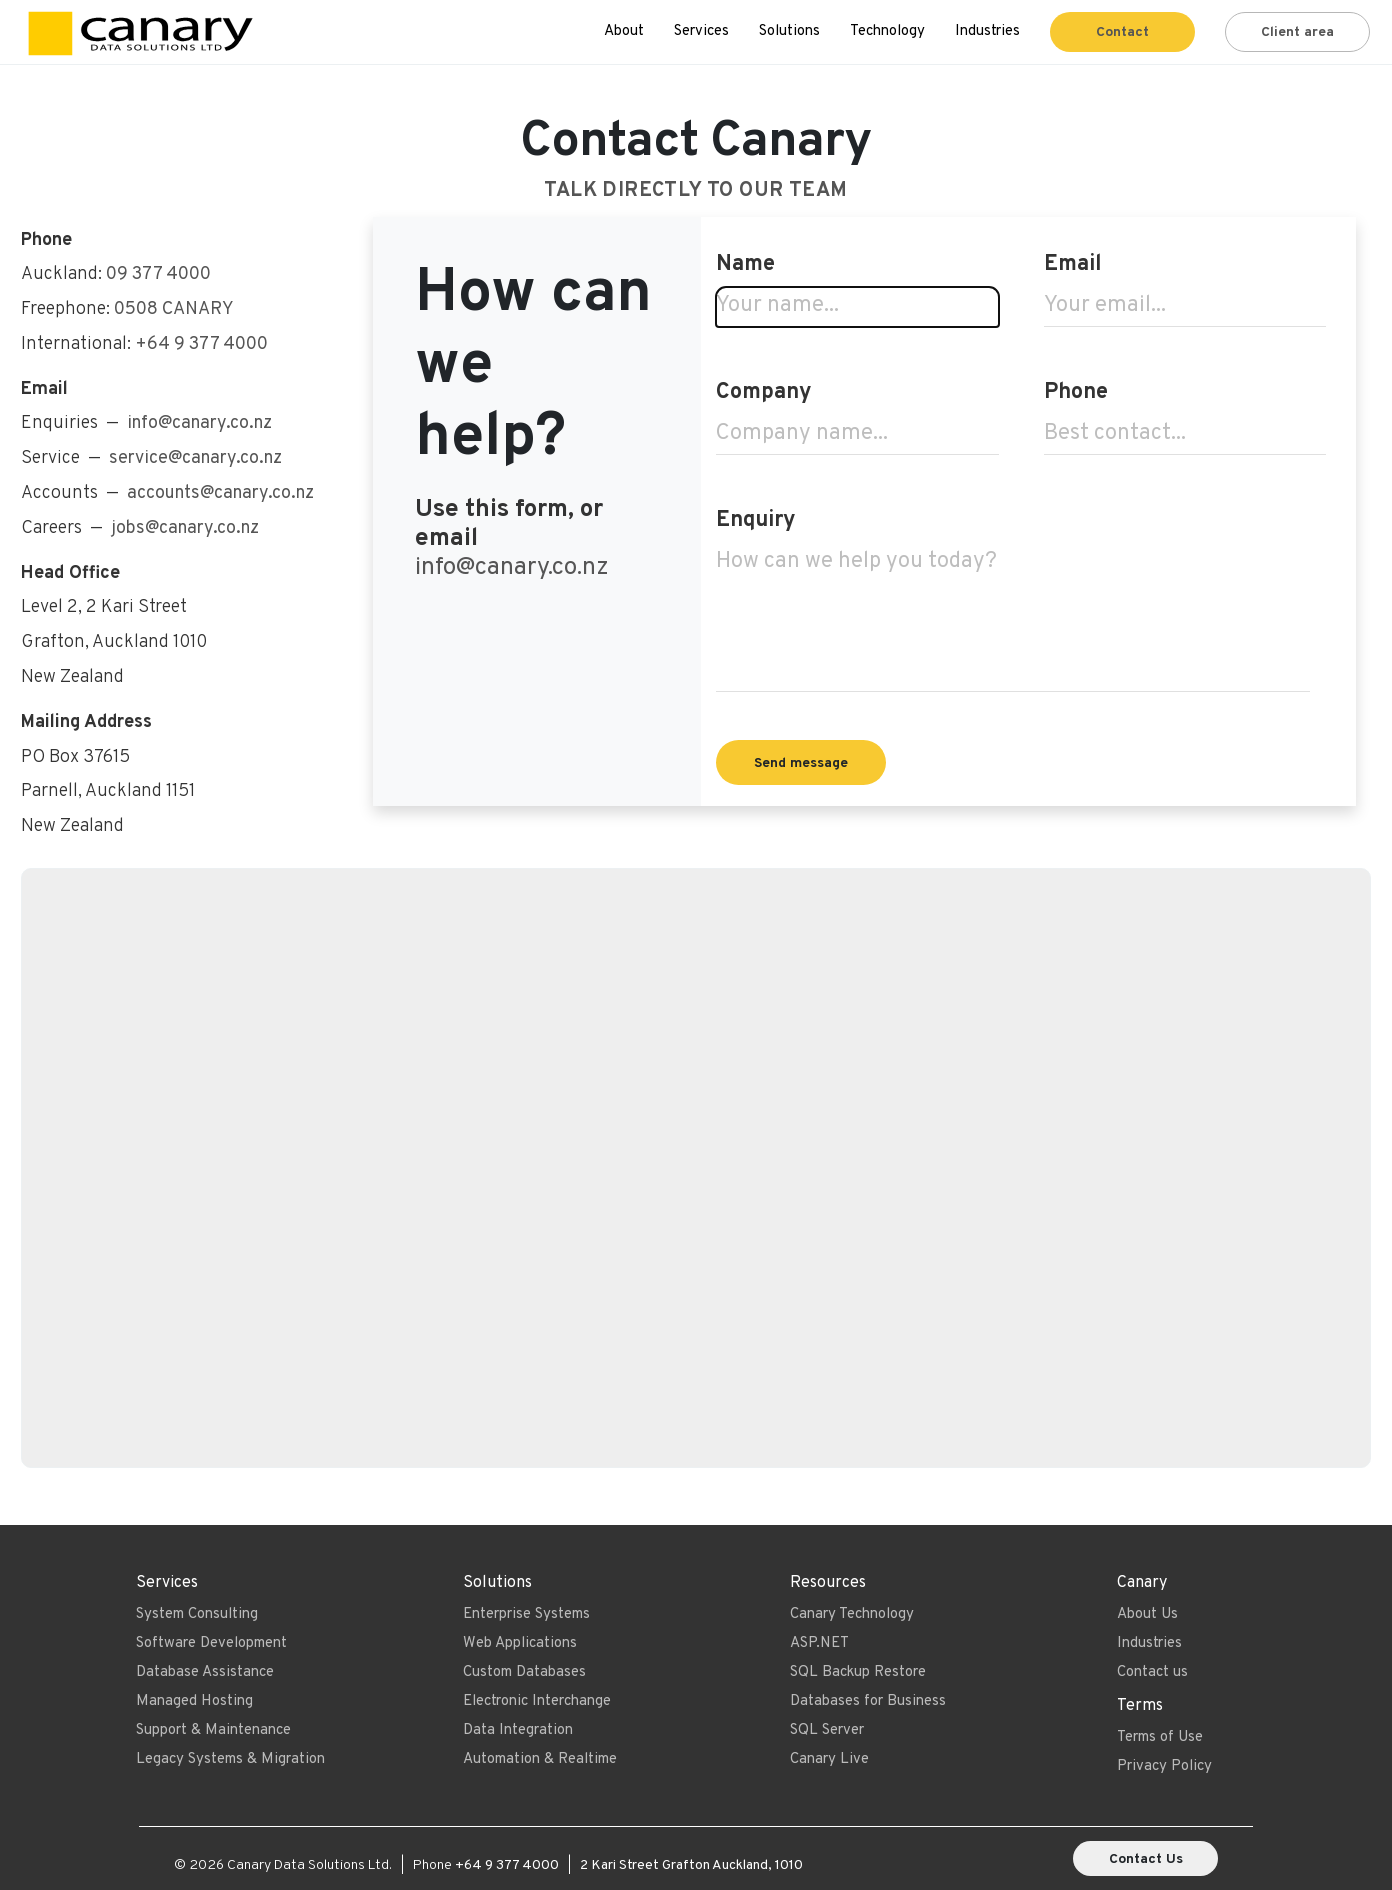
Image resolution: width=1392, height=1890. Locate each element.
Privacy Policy (1164, 1766)
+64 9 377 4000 (201, 344)
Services (701, 31)
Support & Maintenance (213, 1730)
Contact (1122, 32)
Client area (1297, 32)
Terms (1140, 1706)
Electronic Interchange (537, 1701)
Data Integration (518, 1730)
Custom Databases (524, 1672)
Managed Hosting (194, 1701)
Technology (887, 31)
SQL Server (827, 1730)
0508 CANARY (174, 309)
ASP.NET (819, 1643)
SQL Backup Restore (858, 1672)
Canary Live (829, 1759)
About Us (1147, 1614)
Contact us (1152, 1672)
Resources (828, 1583)
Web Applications (520, 1643)
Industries (987, 31)
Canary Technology (852, 1614)
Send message (801, 763)
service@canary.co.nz (195, 458)
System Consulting (197, 1614)
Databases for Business (868, 1701)
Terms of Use (1160, 1737)
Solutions (789, 31)
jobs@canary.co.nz (185, 528)
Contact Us (1146, 1859)
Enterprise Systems (526, 1614)
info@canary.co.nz (512, 567)
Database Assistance (205, 1672)
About (624, 31)
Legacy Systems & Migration (230, 1759)
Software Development (211, 1643)
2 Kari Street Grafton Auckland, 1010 (691, 1865)
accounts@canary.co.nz (220, 493)
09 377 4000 (158, 274)
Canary (1142, 1583)
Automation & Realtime (540, 1759)
